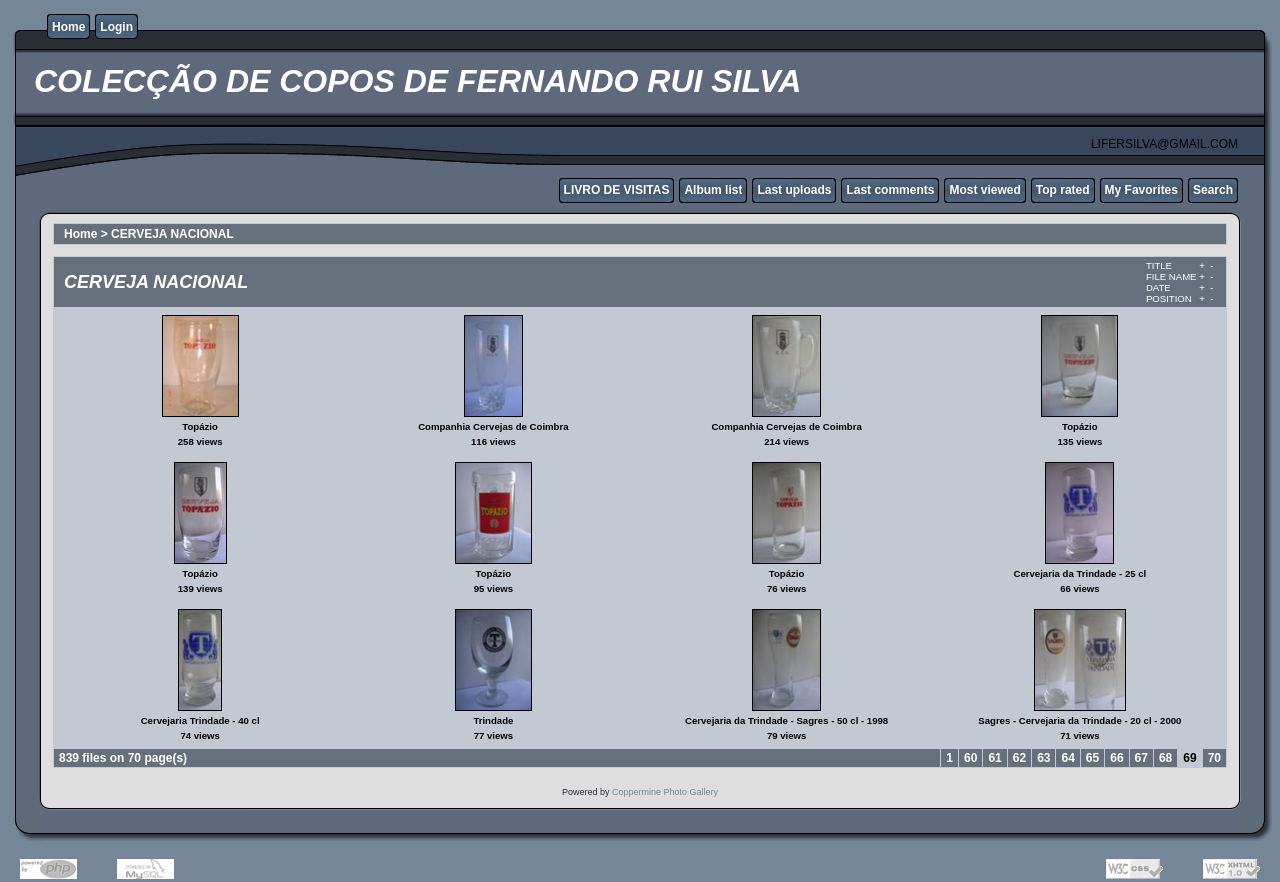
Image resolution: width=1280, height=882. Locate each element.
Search (1213, 190)
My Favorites (1141, 190)
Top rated (1063, 190)
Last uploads (794, 190)
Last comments (890, 190)
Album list (713, 190)
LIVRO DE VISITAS (617, 190)
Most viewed (984, 190)
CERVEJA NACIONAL (172, 234)
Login (116, 27)
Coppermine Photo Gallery (665, 792)
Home (68, 27)
